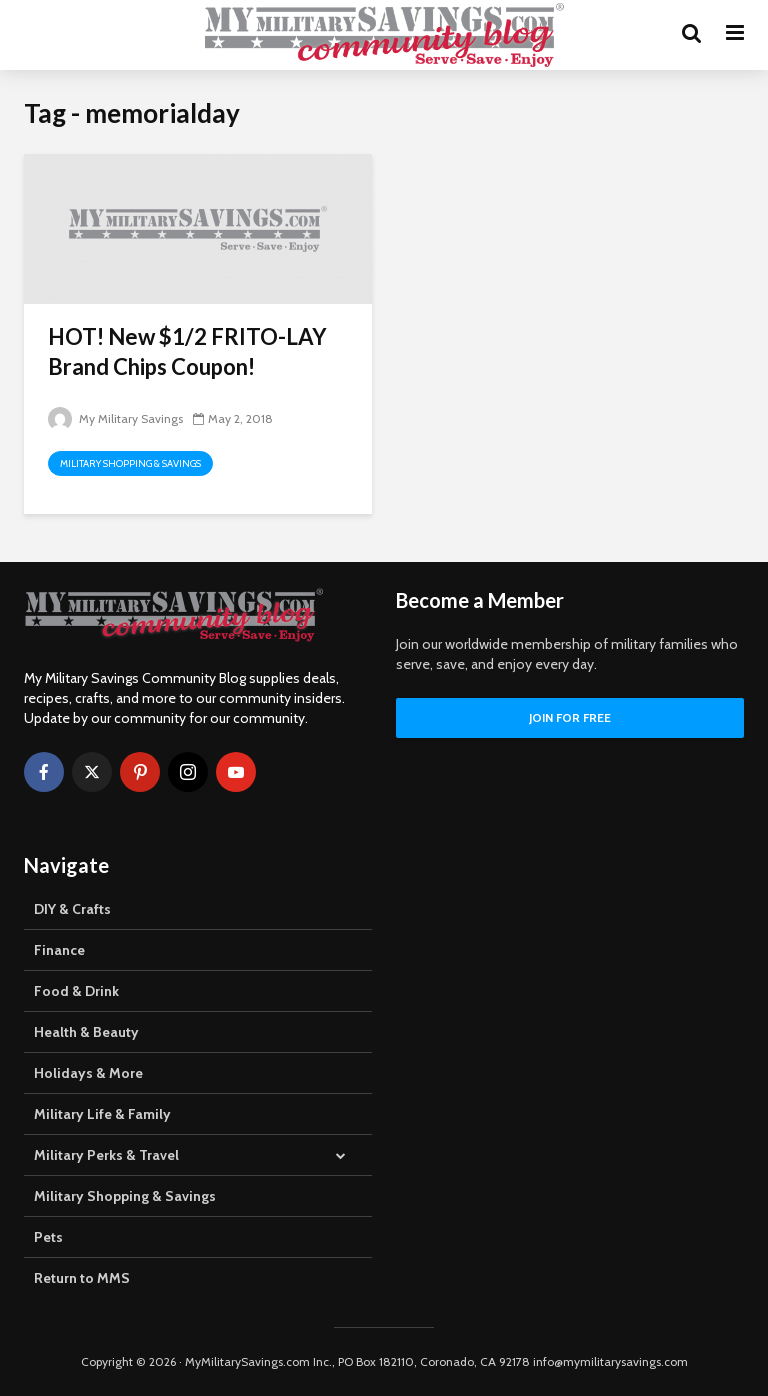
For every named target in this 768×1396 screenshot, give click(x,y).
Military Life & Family (102, 1114)
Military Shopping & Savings (130, 463)
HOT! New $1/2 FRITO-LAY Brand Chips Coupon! (187, 351)
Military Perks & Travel (106, 1155)
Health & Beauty (86, 1032)
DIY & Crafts (72, 909)
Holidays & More (88, 1073)
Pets (48, 1237)
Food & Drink (76, 991)
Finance (59, 950)
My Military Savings (115, 418)
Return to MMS (82, 1278)
